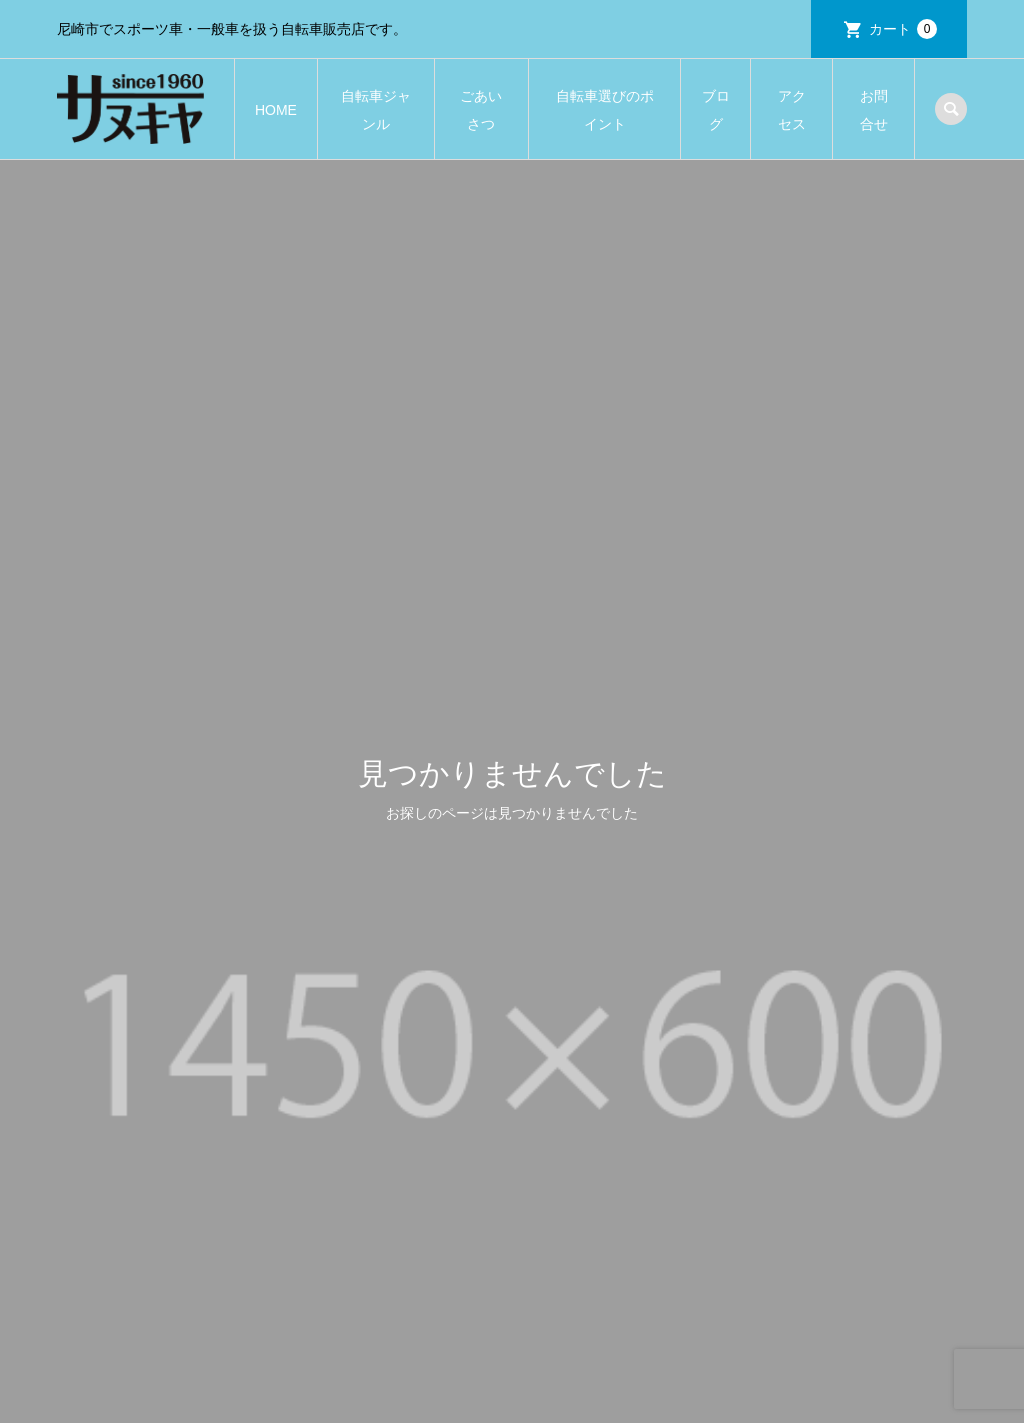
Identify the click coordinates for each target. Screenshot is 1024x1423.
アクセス (792, 110)
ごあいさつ (481, 110)
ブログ (716, 110)
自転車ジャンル (376, 110)
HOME (276, 110)
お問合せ (874, 110)
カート (903, 29)
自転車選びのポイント (605, 110)
